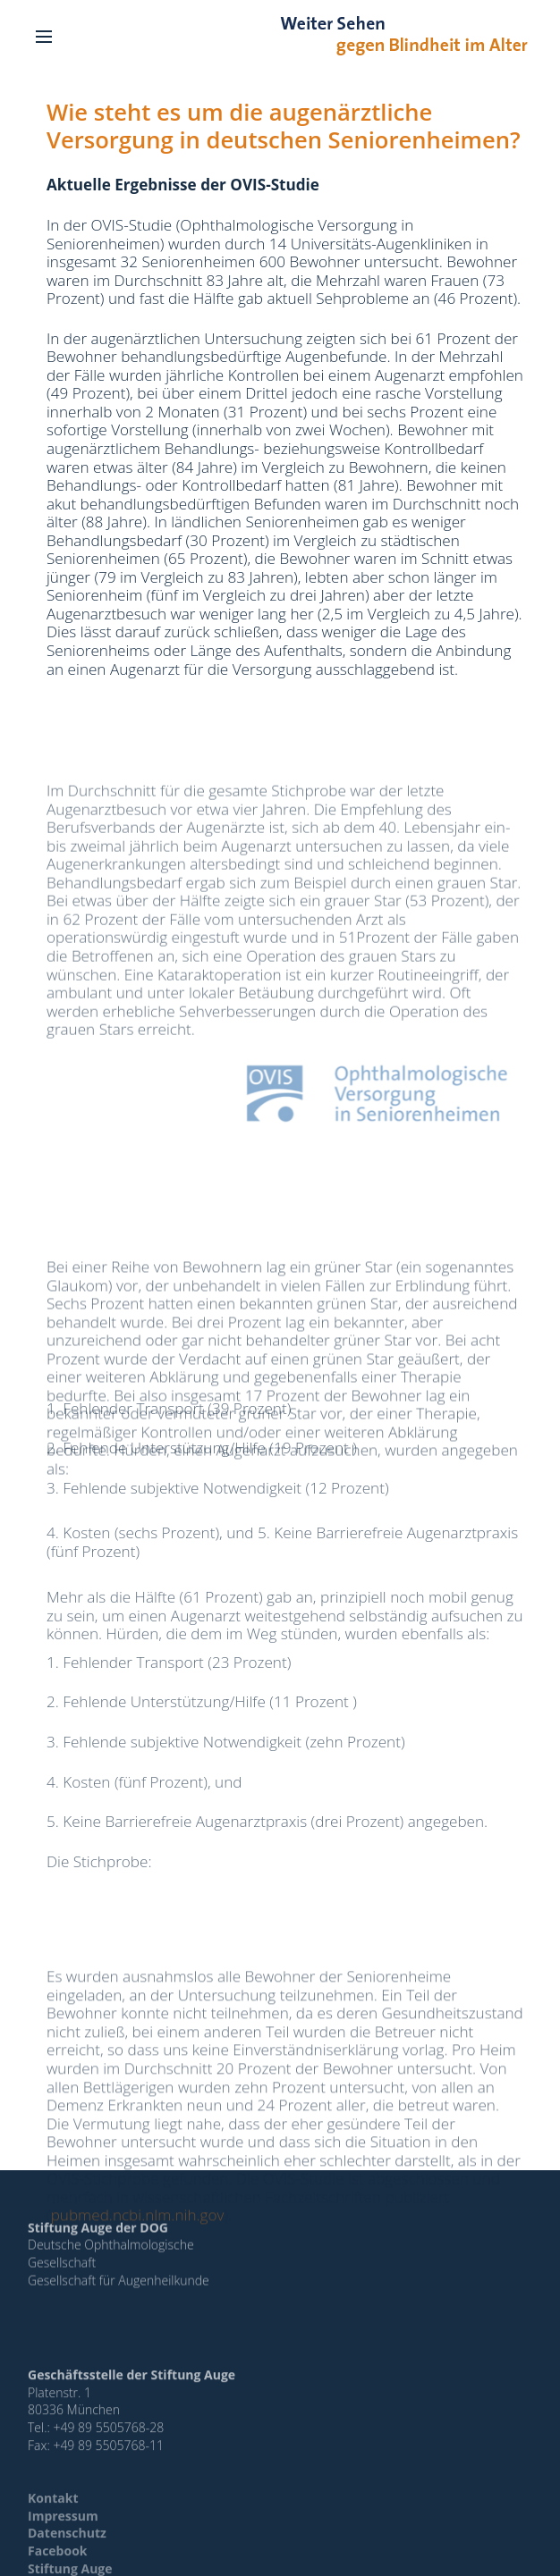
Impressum (63, 2529)
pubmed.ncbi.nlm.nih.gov (138, 2258)
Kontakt (53, 2512)
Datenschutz (67, 2547)
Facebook (58, 2565)
